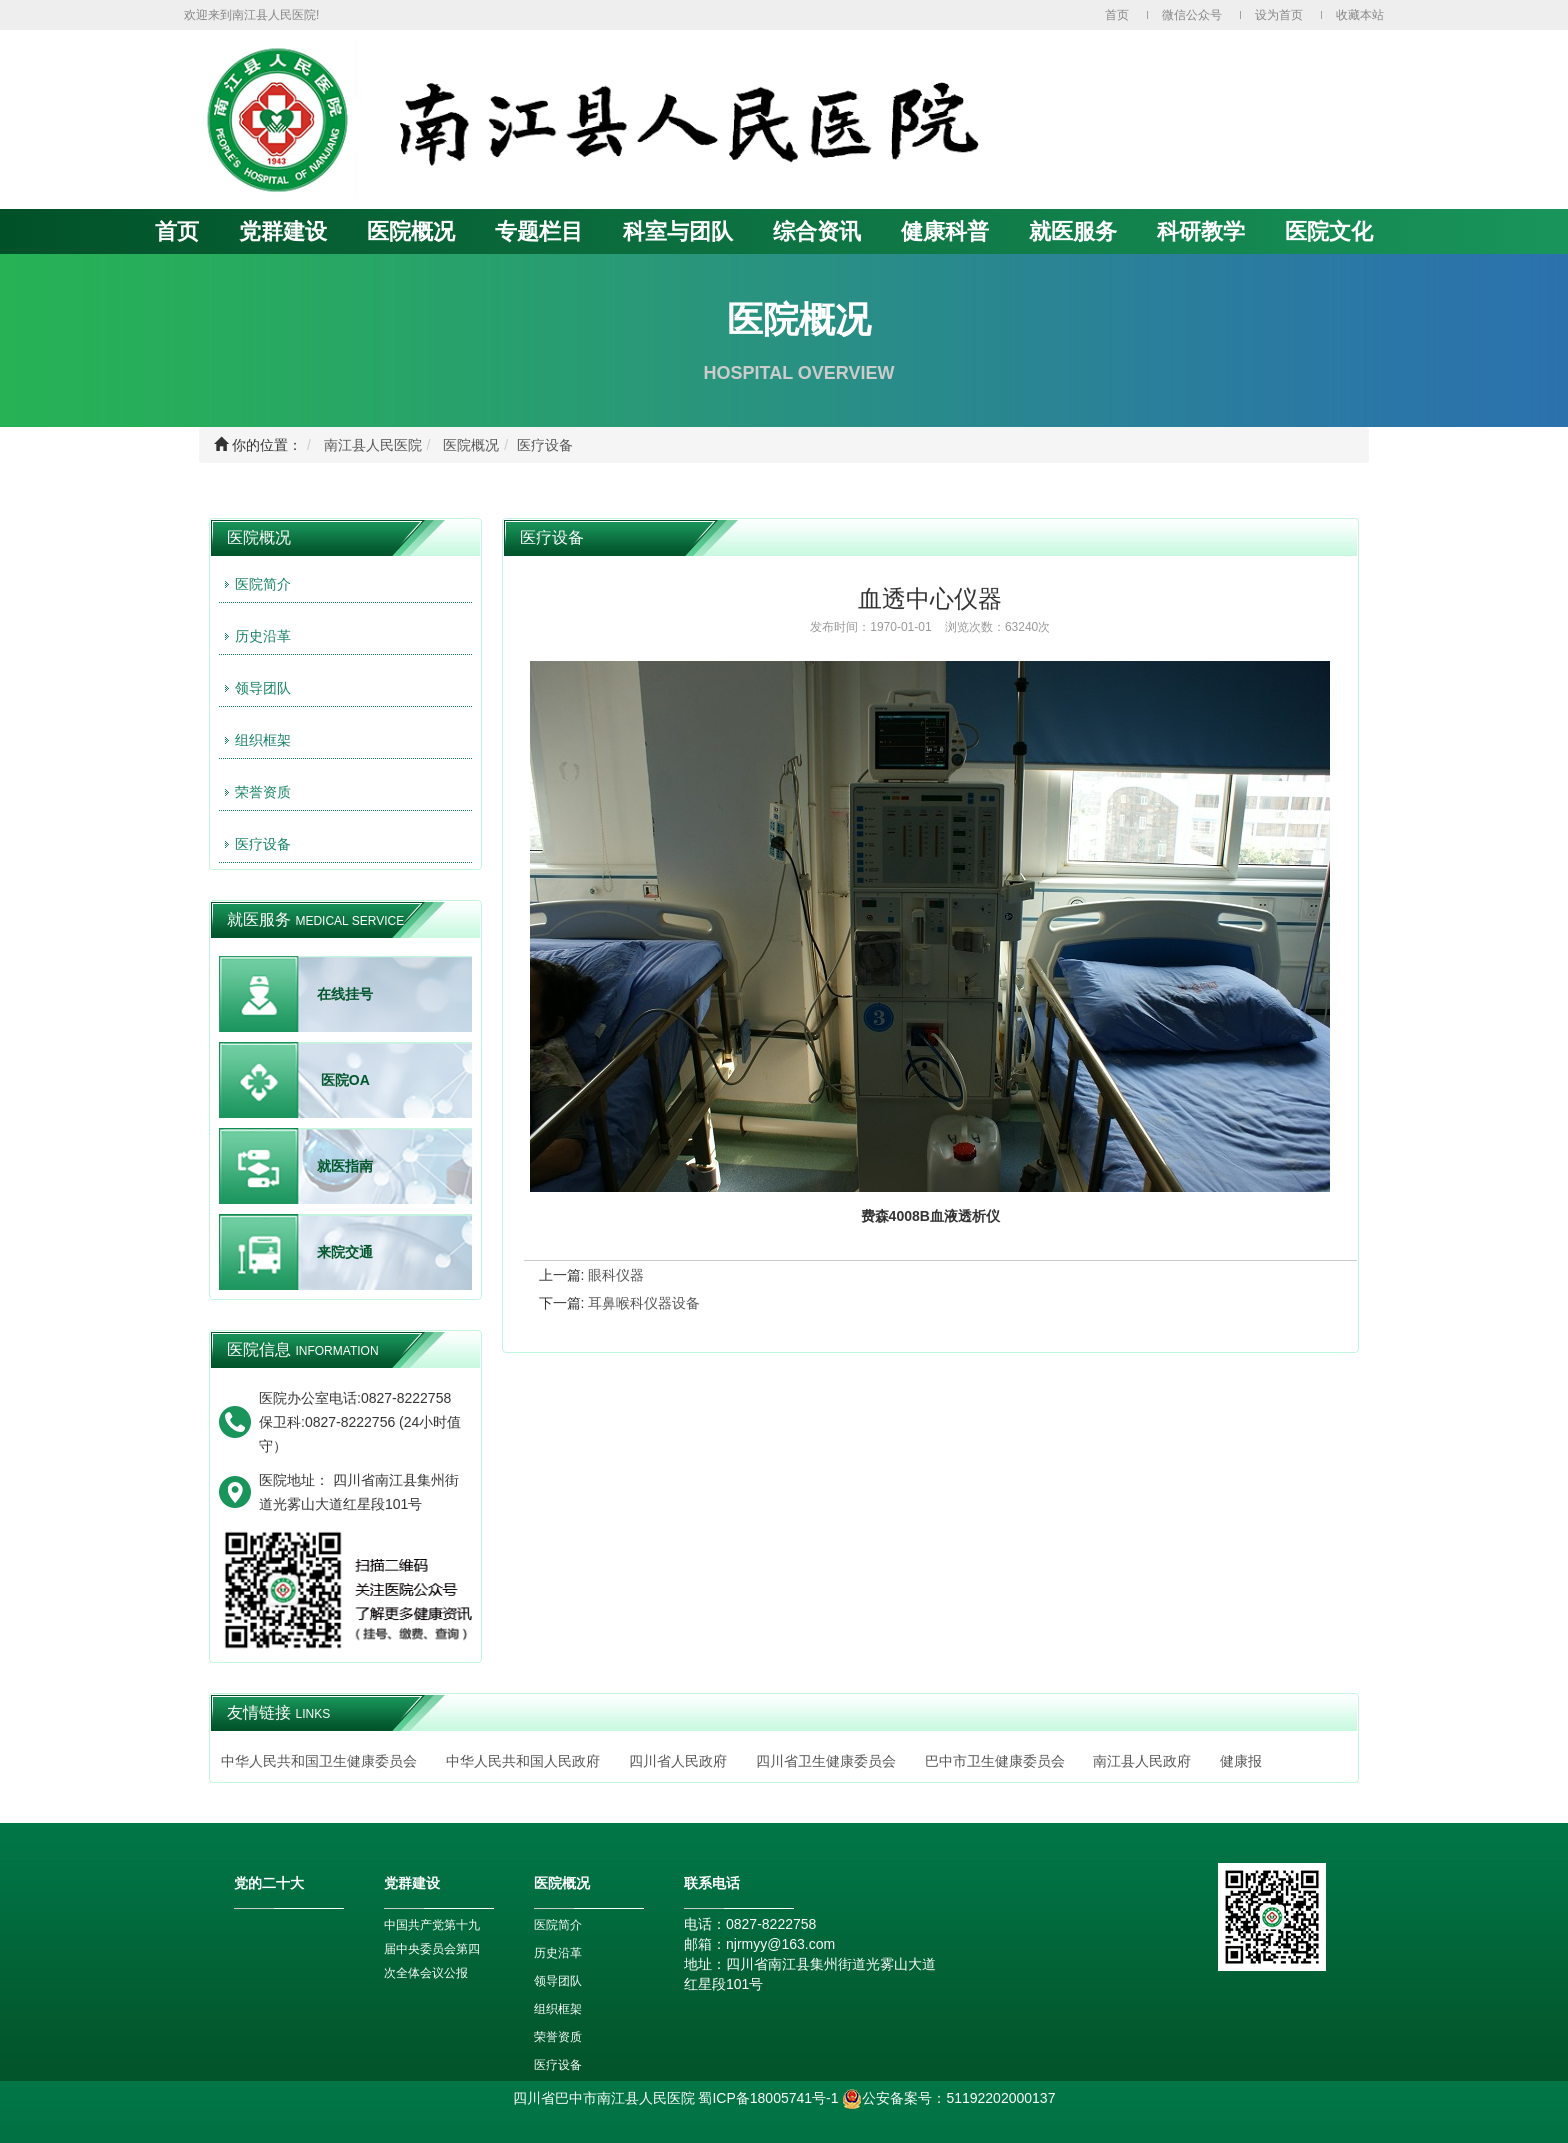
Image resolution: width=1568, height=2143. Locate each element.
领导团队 (263, 688)
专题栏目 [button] (539, 231)
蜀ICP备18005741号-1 (768, 2098)
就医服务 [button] (1073, 231)
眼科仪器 (616, 1275)
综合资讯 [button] (817, 231)
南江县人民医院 (373, 445)
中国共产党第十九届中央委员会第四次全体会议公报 (432, 1949)
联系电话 (712, 1883)
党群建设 (283, 231)
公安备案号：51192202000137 (948, 2098)
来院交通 (345, 1252)
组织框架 (263, 740)
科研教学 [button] (1201, 231)
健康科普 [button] (945, 231)
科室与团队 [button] (678, 231)
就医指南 (345, 1166)
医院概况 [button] (411, 231)
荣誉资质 (263, 792)
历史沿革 (263, 636)
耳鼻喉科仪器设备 (644, 1303)
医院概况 (471, 445)
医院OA (345, 1080)
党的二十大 (269, 1883)
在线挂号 (345, 994)
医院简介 (263, 584)
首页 (1117, 15)
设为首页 (1279, 15)
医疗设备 (545, 445)
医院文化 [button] (1329, 231)
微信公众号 (1192, 15)
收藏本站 (1360, 15)
